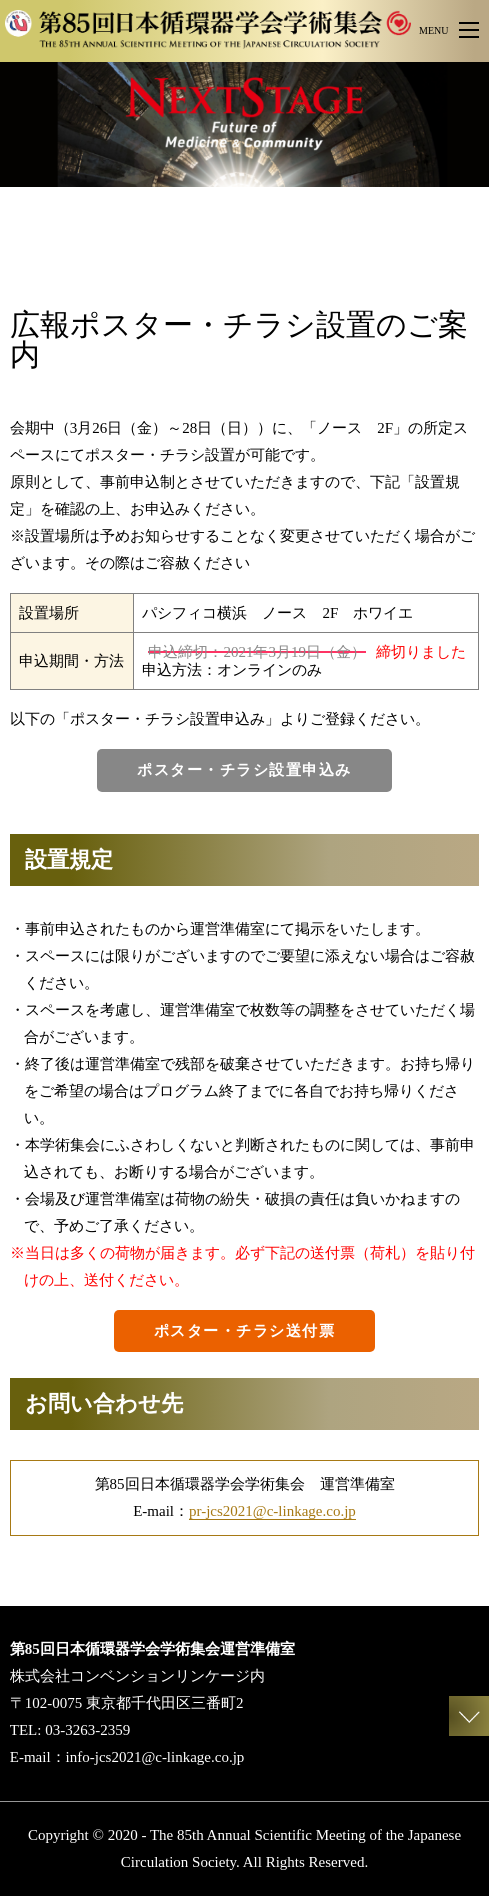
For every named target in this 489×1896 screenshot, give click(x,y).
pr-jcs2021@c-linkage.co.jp (272, 1511)
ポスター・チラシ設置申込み (244, 770)
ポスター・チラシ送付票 (245, 1331)
